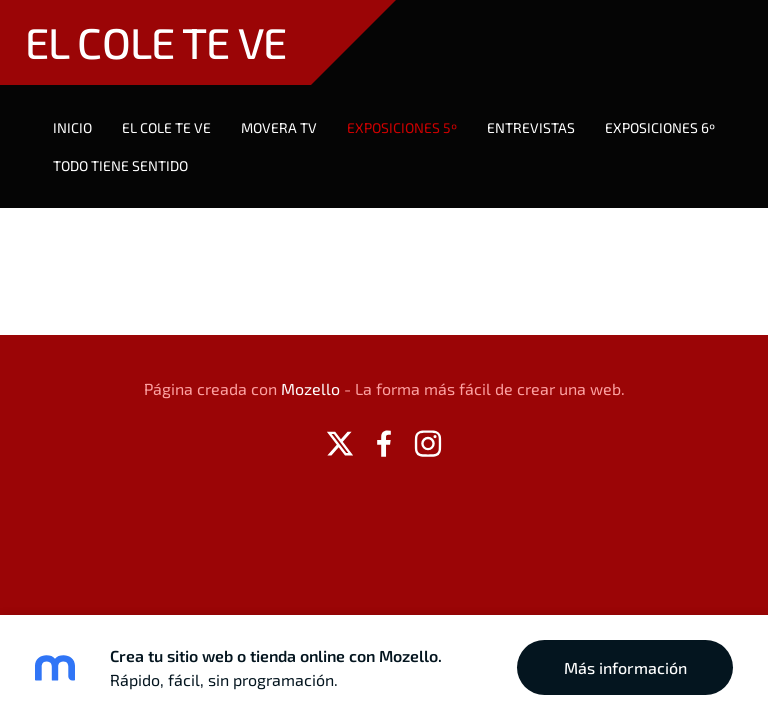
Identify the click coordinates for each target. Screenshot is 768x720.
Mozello (310, 388)
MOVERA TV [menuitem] (279, 127)
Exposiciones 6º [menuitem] (660, 127)
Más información (625, 667)
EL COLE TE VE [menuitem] (166, 127)
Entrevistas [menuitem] (531, 127)
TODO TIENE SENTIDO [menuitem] (120, 165)
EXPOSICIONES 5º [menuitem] (402, 127)
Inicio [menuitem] (72, 127)
